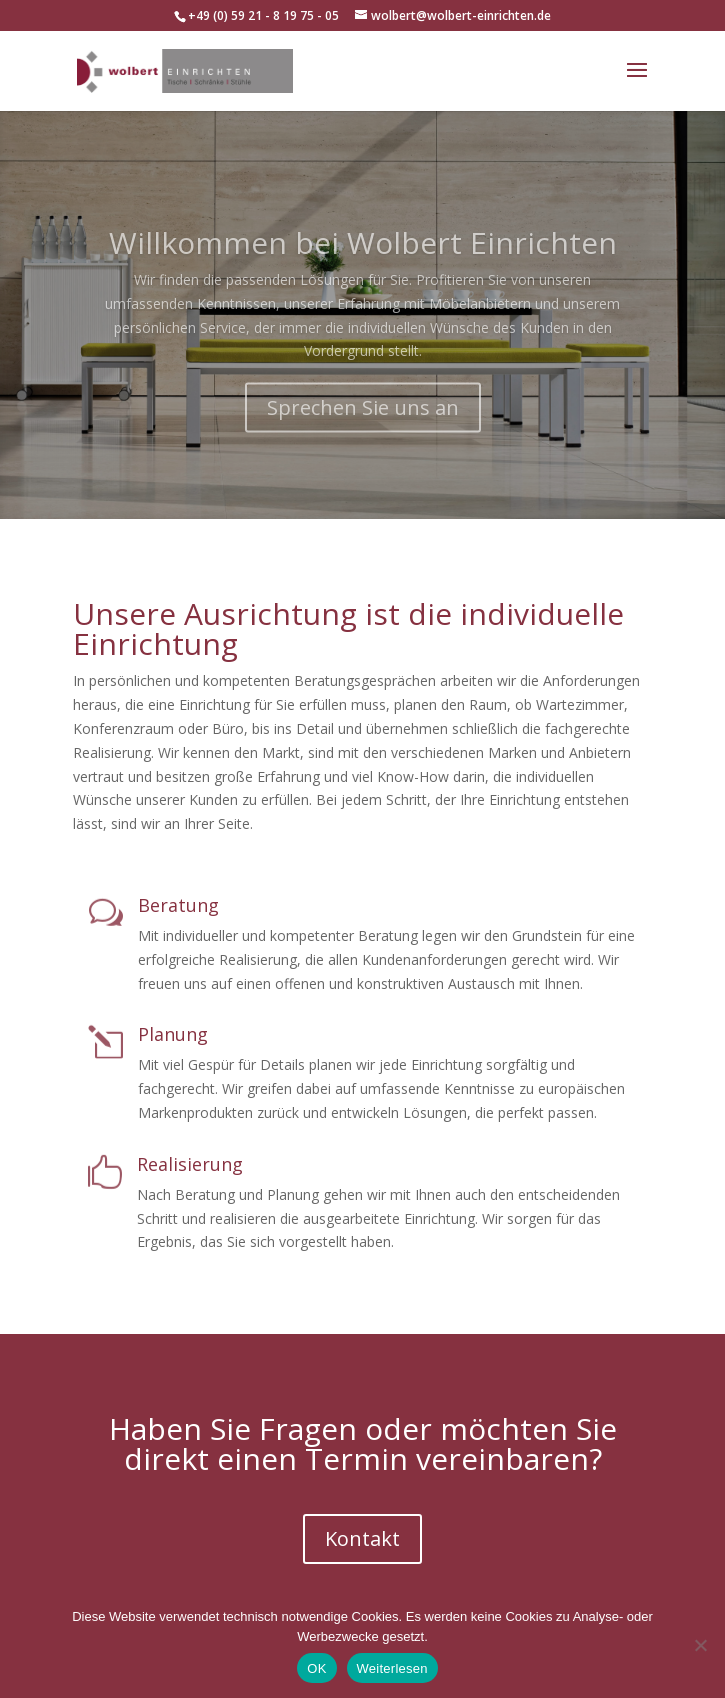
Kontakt (362, 1538)
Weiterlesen (392, 1668)
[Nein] (700, 1645)
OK (316, 1668)
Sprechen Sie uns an (363, 430)
